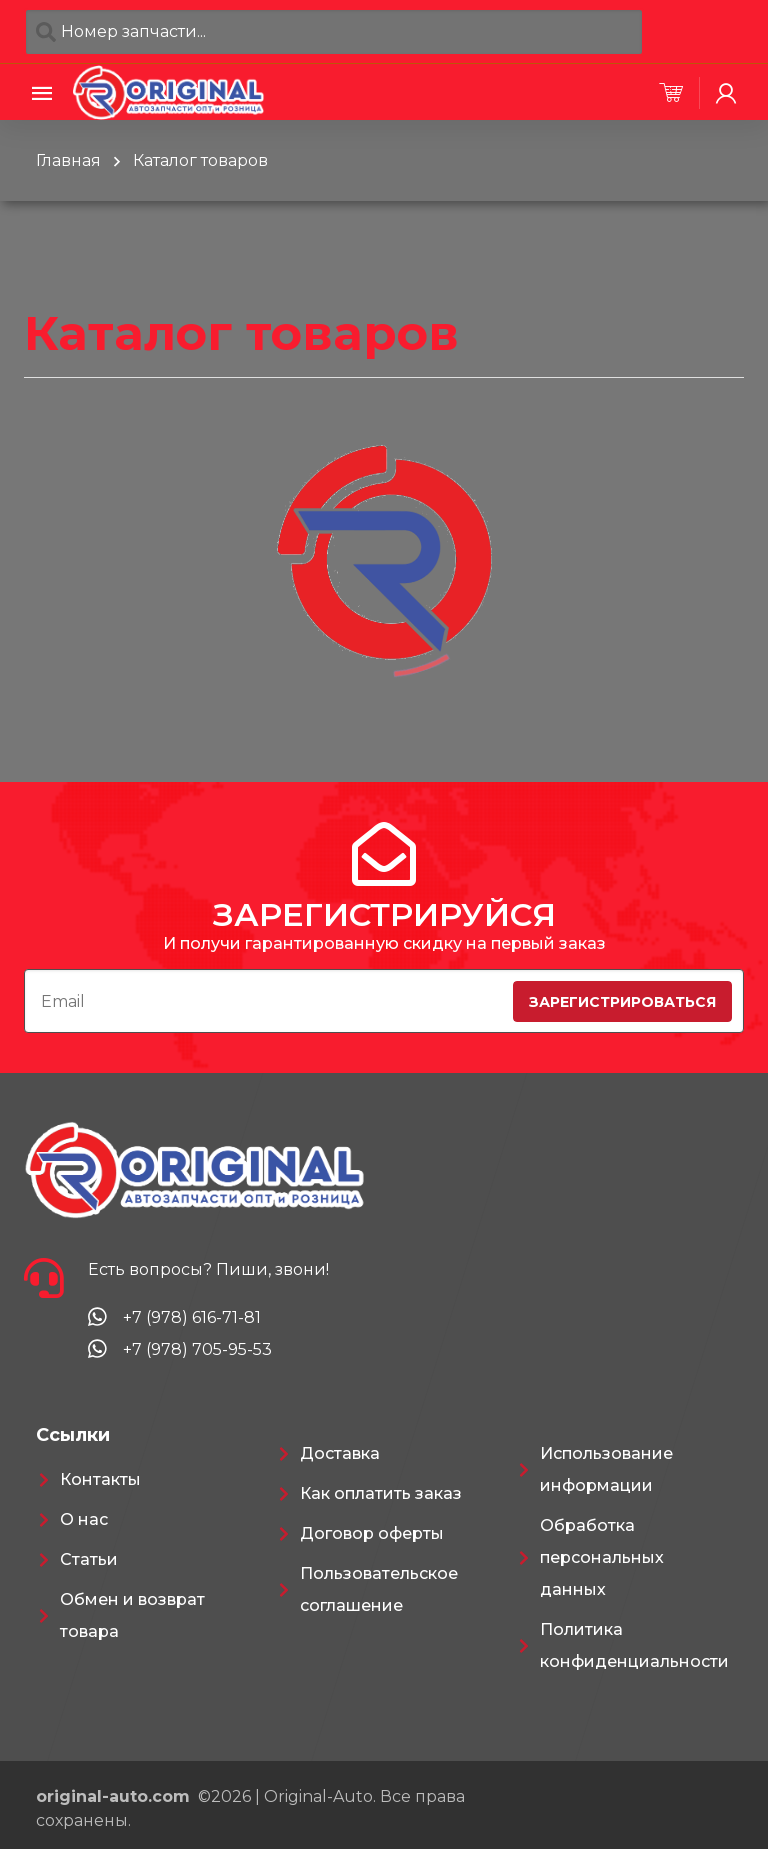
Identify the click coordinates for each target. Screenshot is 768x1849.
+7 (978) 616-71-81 (192, 1317)
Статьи (89, 1559)
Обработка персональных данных (602, 1557)
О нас (84, 1519)
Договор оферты (372, 1533)
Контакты (100, 1479)
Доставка (340, 1453)
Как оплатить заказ (381, 1493)
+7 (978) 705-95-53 (197, 1349)
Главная (68, 160)
